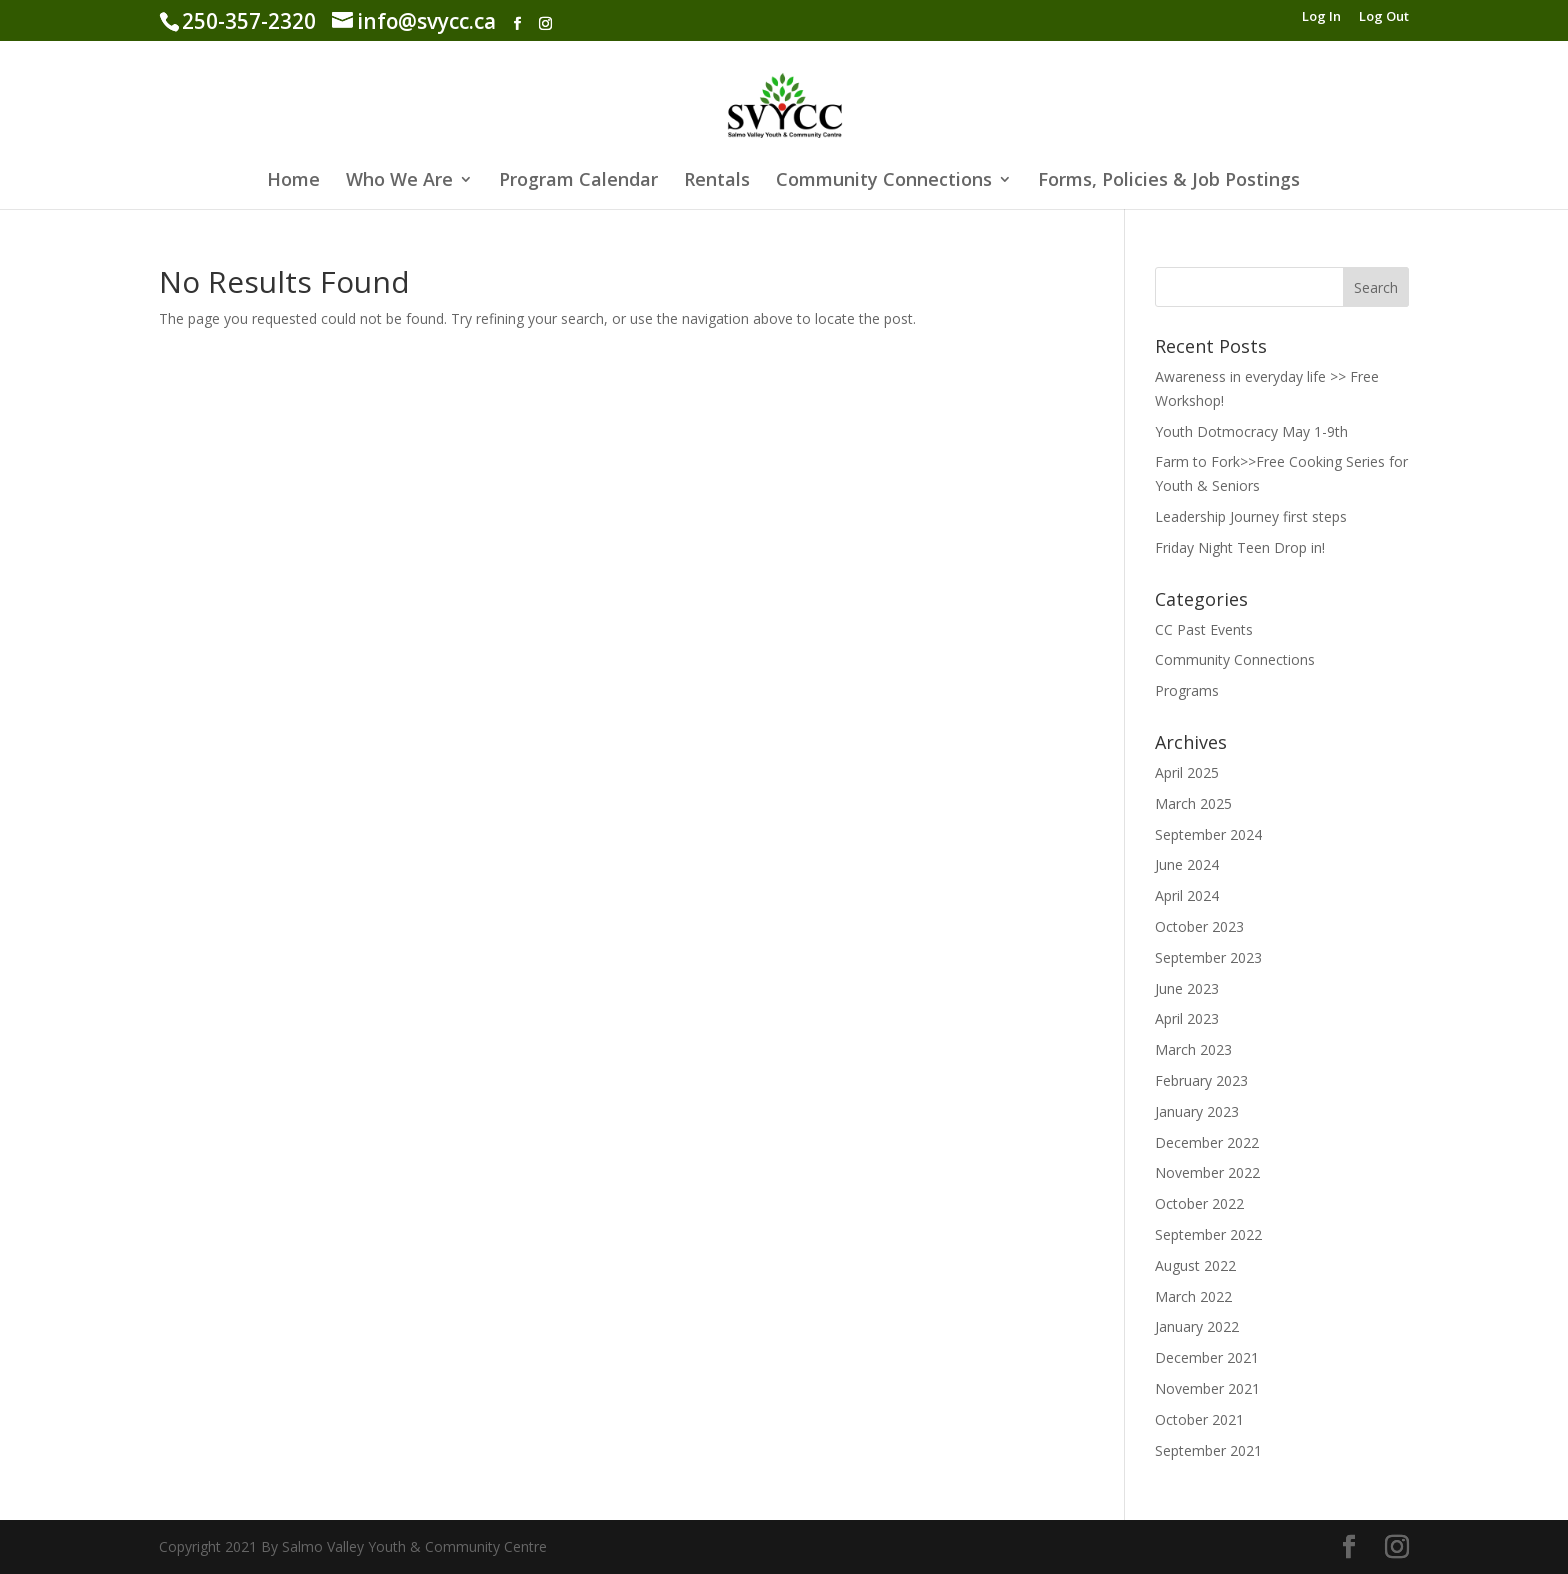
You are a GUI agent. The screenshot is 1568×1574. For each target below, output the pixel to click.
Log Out (1384, 17)
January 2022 (1197, 1326)
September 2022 (1208, 1234)
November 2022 (1207, 1172)
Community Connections (884, 181)
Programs (1187, 690)
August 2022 (1195, 1265)
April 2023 (1187, 1018)
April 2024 (1187, 895)
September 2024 (1208, 834)
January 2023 (1197, 1111)
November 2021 (1207, 1388)
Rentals (717, 181)
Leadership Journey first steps (1251, 516)
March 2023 (1193, 1049)
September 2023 (1208, 957)
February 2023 (1201, 1080)
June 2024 (1187, 864)
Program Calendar (578, 181)
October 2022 (1199, 1203)
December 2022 (1207, 1142)
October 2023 (1199, 926)
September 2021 (1208, 1450)
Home (293, 181)
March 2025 (1193, 803)
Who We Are (399, 181)
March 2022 (1193, 1296)
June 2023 (1187, 988)
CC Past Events (1204, 629)
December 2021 (1207, 1357)
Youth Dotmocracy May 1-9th (1251, 431)
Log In (1321, 17)
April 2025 (1187, 772)
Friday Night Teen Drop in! (1240, 547)
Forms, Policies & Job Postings (1169, 181)
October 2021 (1199, 1419)
